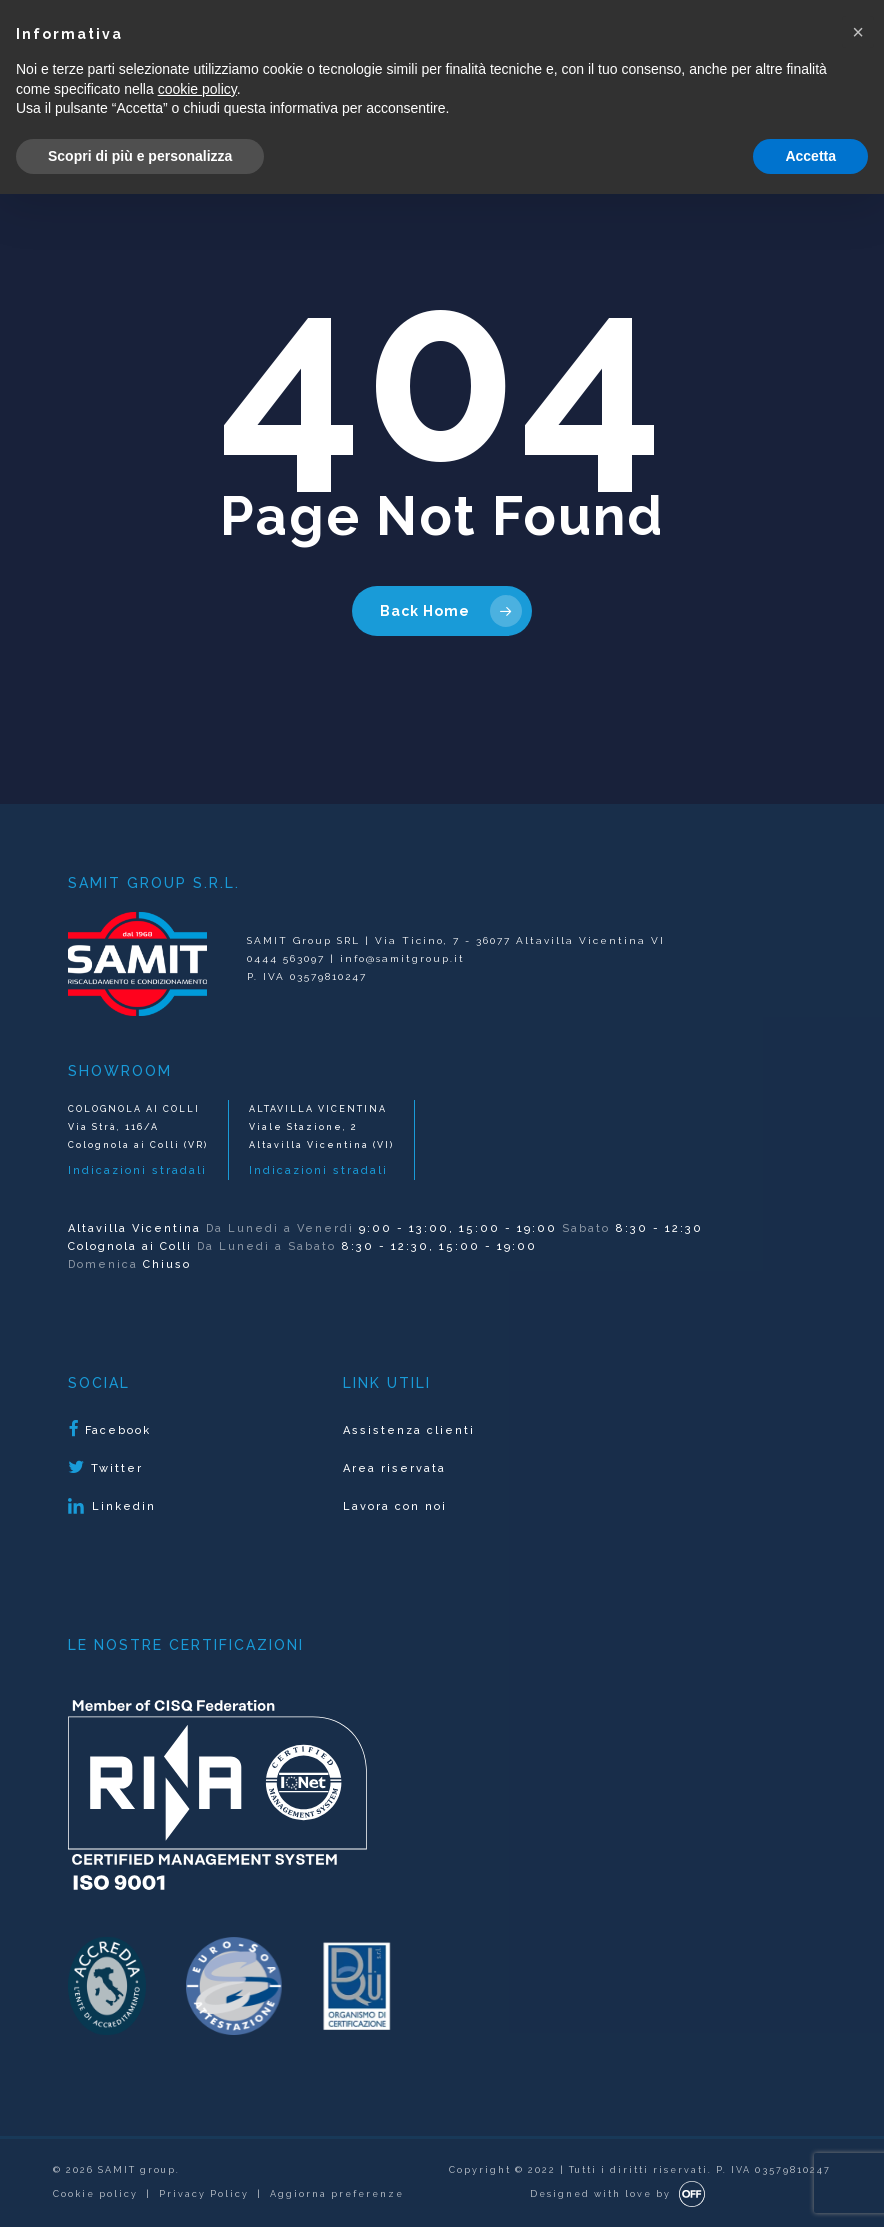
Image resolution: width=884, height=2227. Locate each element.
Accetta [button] (810, 156)
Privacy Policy (204, 2194)
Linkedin (112, 1507)
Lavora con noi (395, 1506)
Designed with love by (600, 2194)
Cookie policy (95, 2194)
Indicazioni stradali (137, 1170)
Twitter (105, 1468)
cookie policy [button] (197, 89)
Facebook (109, 1430)
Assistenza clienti (409, 1430)
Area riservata (394, 1468)
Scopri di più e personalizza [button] (140, 156)
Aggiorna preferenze (337, 2194)
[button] (858, 32)
